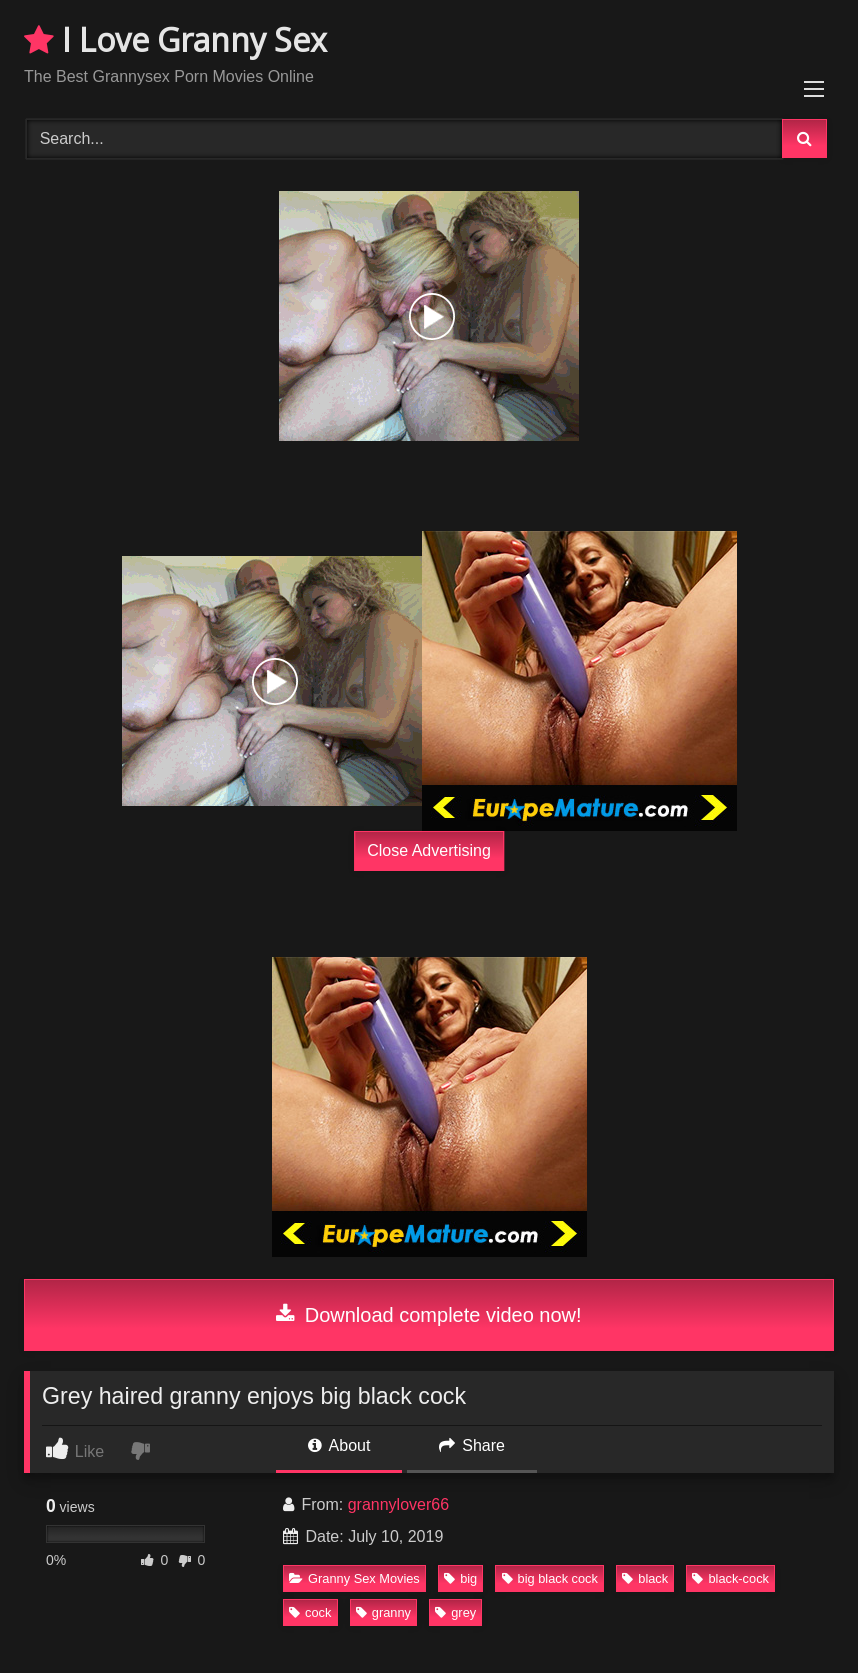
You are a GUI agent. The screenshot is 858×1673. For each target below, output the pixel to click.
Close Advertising (429, 850)
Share (472, 1445)
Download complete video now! (428, 1315)
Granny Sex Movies (354, 1578)
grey (455, 1612)
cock (310, 1612)
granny (383, 1612)
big (460, 1578)
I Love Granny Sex (175, 39)
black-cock (730, 1578)
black (645, 1578)
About (339, 1445)
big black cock (550, 1578)
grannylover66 (398, 1504)
